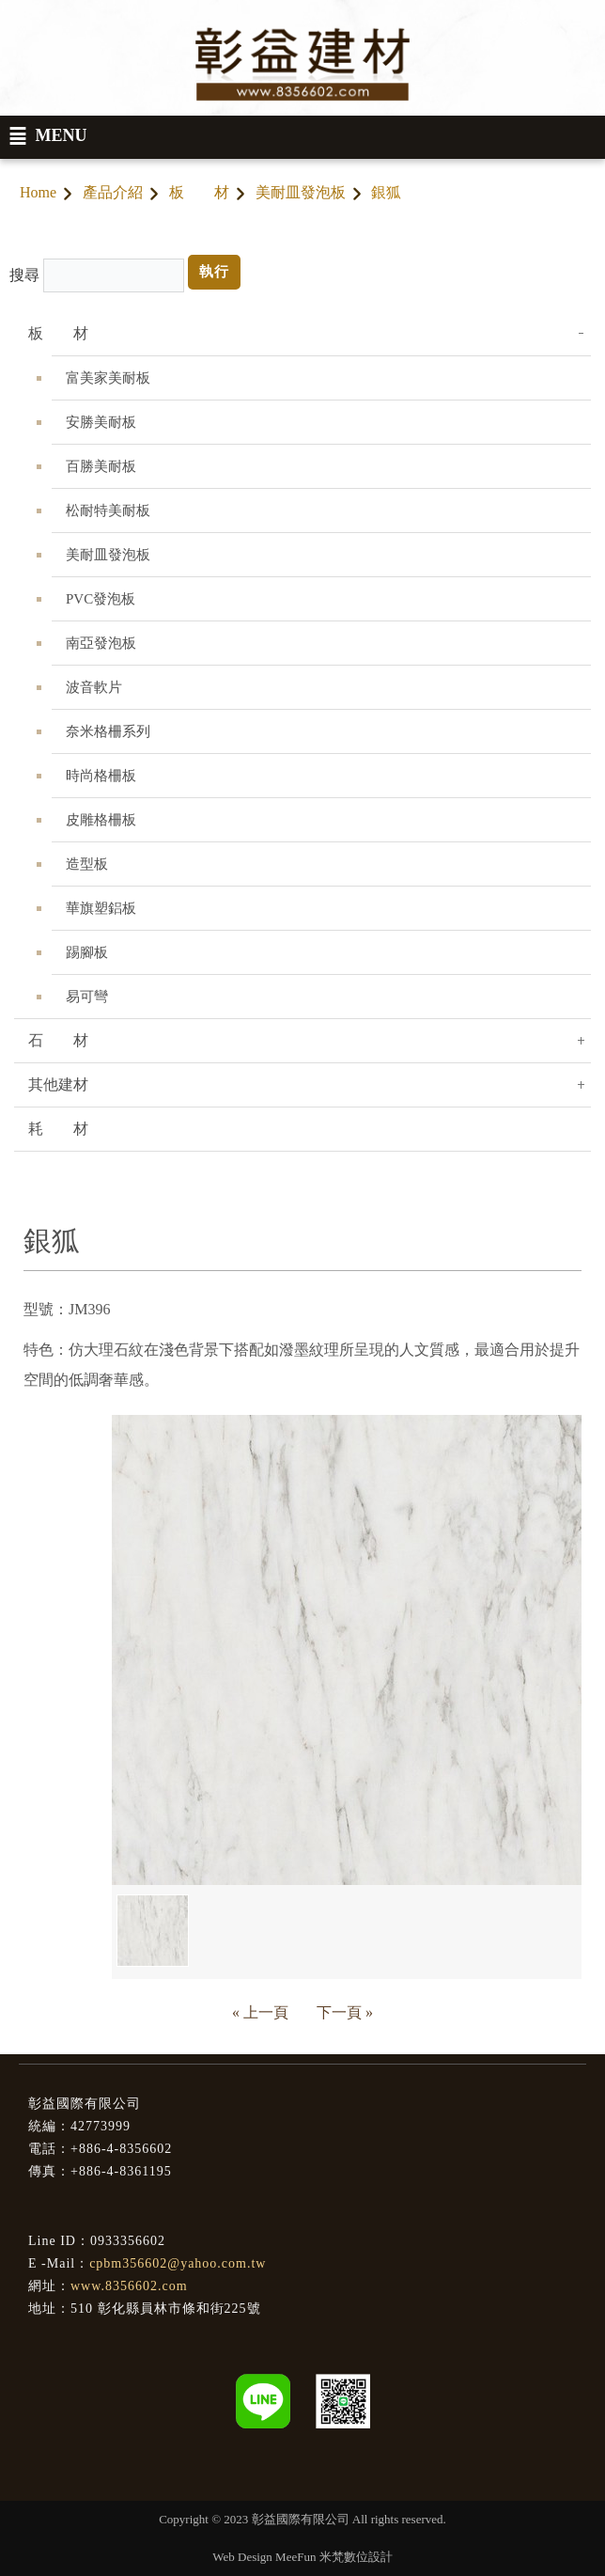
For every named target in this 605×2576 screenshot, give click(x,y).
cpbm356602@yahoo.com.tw (177, 2263)
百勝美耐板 (101, 466)
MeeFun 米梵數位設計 (334, 2557)
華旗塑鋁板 (101, 908)
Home (38, 192)
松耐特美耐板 (108, 510)
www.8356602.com (129, 2286)
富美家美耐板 (108, 377)
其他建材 (58, 1084)
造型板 (87, 864)
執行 (214, 271)
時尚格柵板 (101, 775)
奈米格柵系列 (108, 731)
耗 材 (58, 1129)
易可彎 (87, 996)
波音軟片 (94, 687)
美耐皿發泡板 (301, 192)
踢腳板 (87, 952)
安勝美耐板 (101, 422)
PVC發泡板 (100, 598)
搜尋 (24, 275)
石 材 (58, 1040)
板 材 (199, 192)
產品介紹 (113, 192)
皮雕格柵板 (101, 819)
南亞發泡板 (101, 643)
